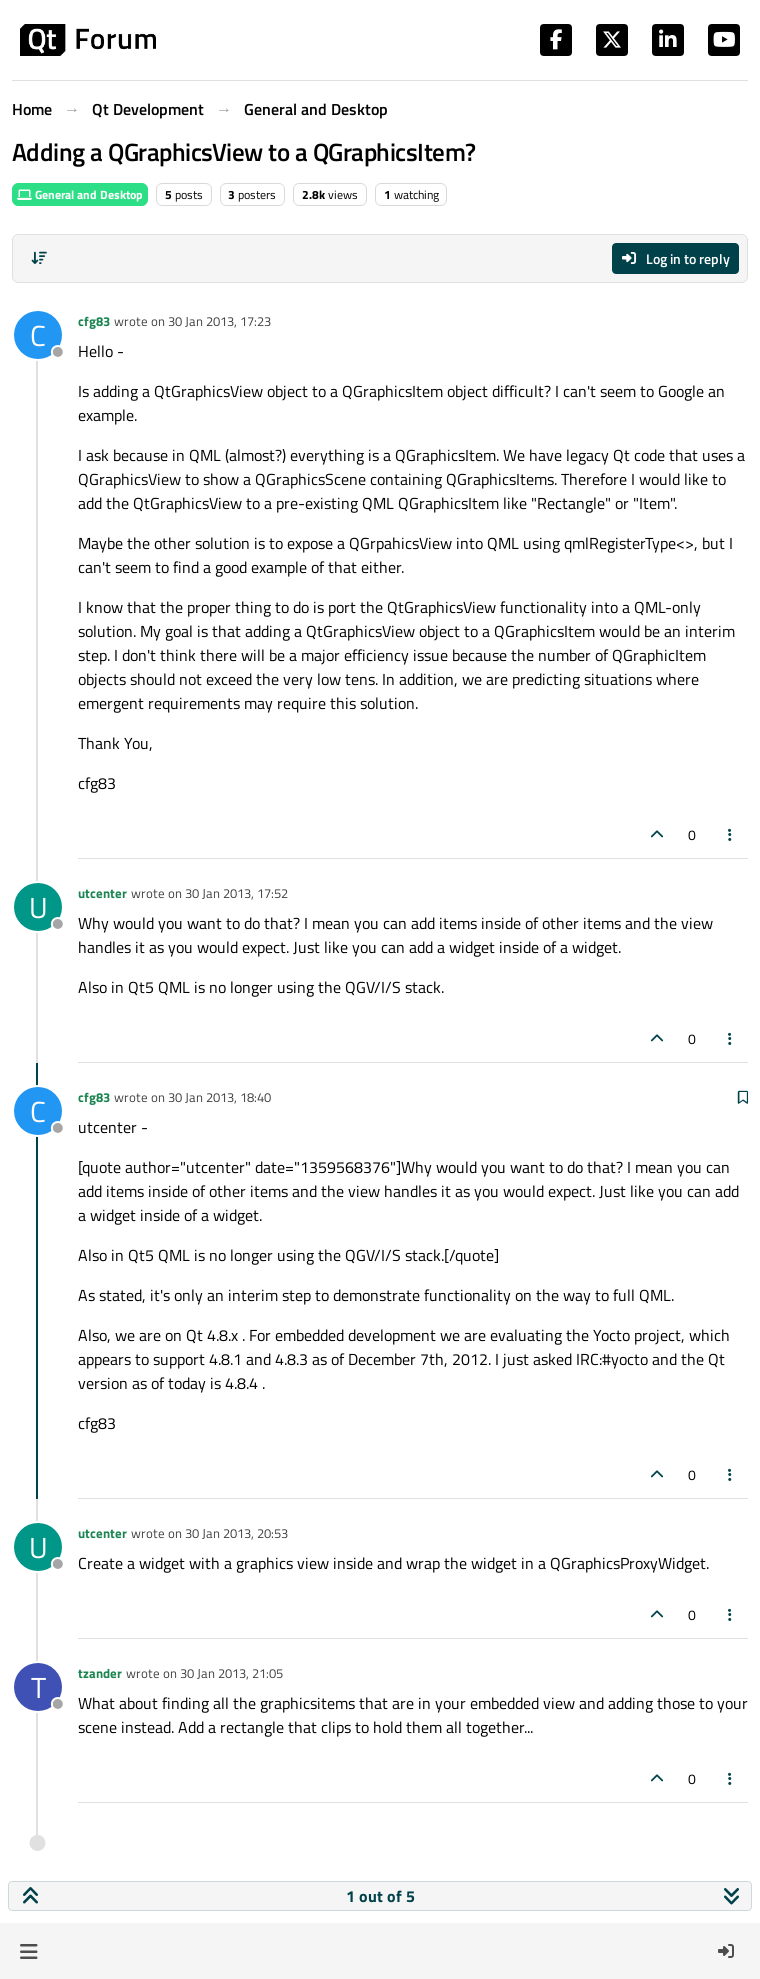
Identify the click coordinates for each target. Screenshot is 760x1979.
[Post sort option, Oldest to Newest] (39, 258)
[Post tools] (731, 834)
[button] (28, 1951)
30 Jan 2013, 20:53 (236, 1533)
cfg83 (94, 321)
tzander (100, 1673)
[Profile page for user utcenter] (38, 907)
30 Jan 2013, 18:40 (219, 1097)
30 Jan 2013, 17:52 (236, 893)
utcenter (102, 893)
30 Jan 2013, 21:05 (231, 1673)
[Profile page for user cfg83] (38, 335)
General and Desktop (80, 194)
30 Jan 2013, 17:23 (219, 321)
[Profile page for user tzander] (38, 1687)
